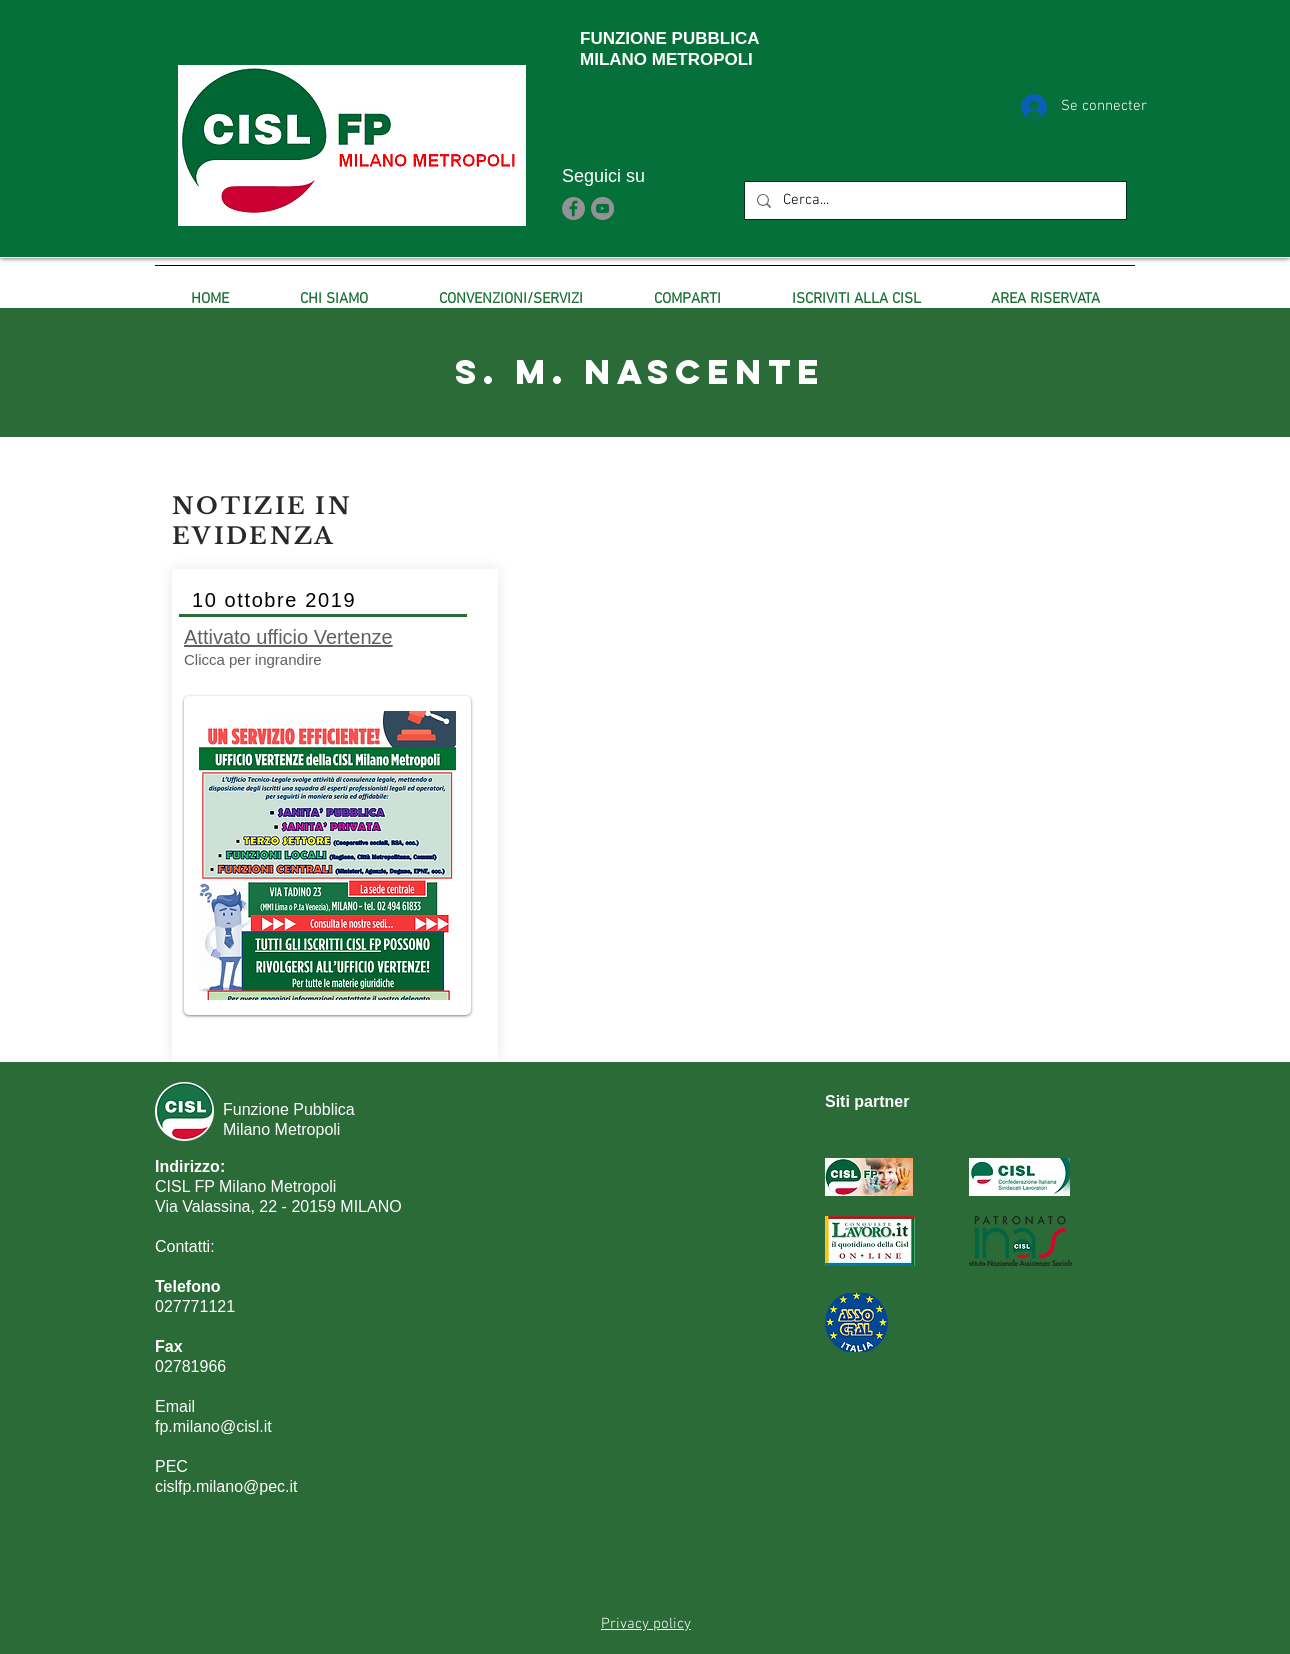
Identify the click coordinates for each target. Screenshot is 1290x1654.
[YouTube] (602, 208)
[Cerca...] (933, 200)
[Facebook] (573, 208)
